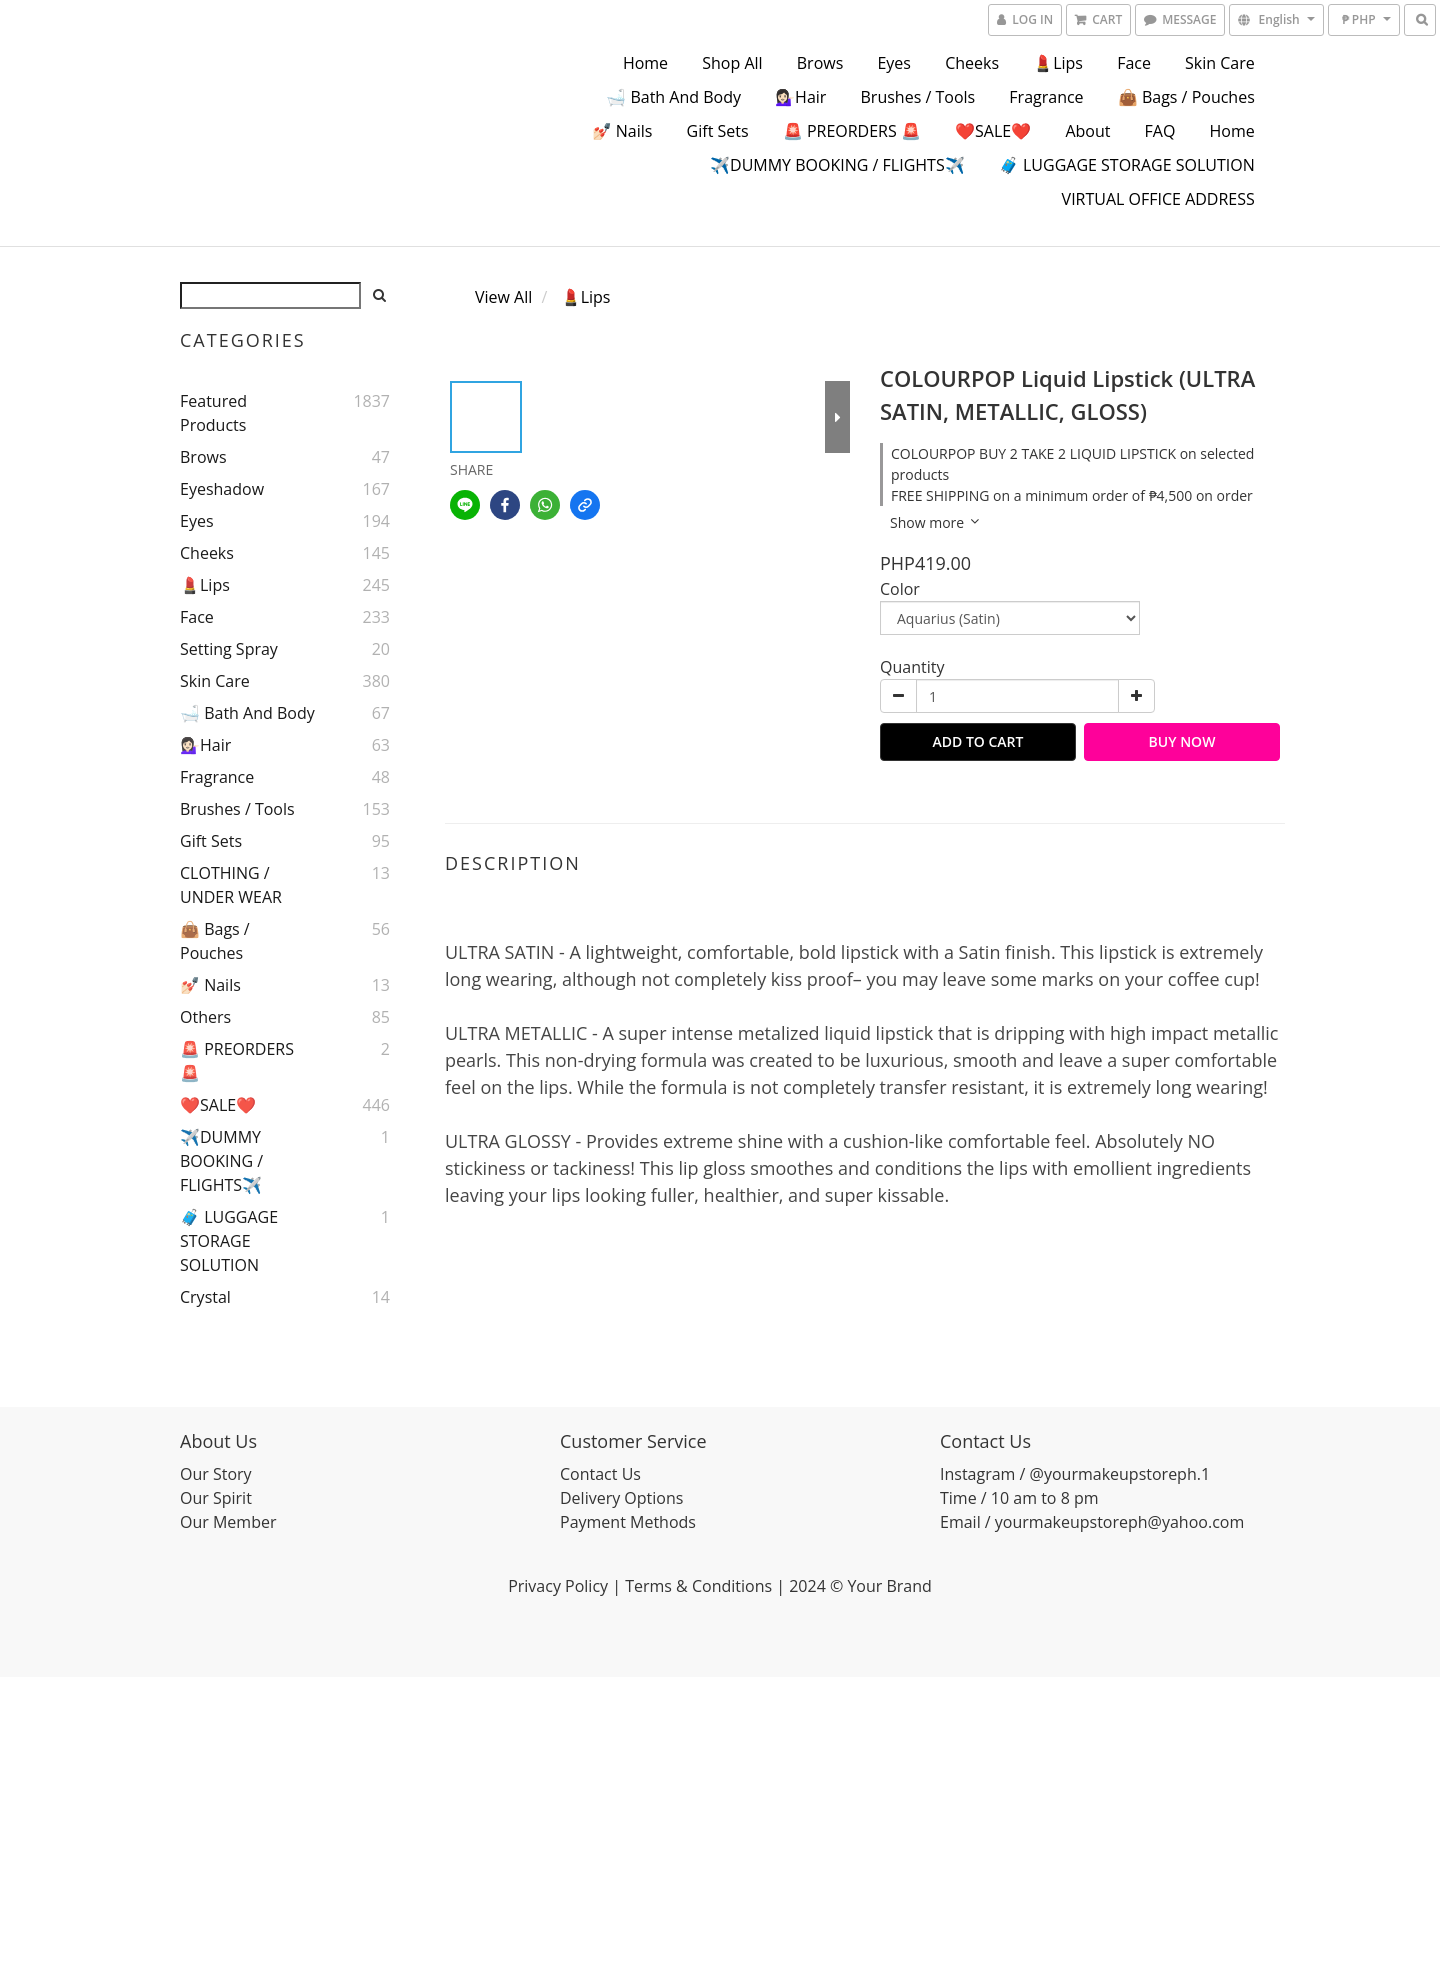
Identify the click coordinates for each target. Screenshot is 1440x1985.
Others (205, 1017)
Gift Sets (718, 131)
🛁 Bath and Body (673, 97)
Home (645, 63)
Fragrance (1046, 97)
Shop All (732, 63)
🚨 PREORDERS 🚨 (852, 131)
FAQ (1160, 131)
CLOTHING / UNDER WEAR (231, 885)
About (1087, 131)
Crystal (205, 1297)
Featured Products (213, 413)
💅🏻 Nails (622, 131)
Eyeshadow (222, 489)
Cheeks (972, 63)
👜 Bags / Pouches (1186, 97)
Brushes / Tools (918, 97)
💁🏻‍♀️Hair (800, 97)
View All (503, 297)
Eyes (894, 63)
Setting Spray (229, 649)
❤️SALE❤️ (993, 131)
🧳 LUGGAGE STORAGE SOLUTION (1127, 165)
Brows (820, 63)
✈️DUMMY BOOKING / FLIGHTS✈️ (837, 165)
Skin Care (1220, 63)
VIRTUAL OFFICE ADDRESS (1158, 199)
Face (1134, 63)
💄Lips (1058, 63)
